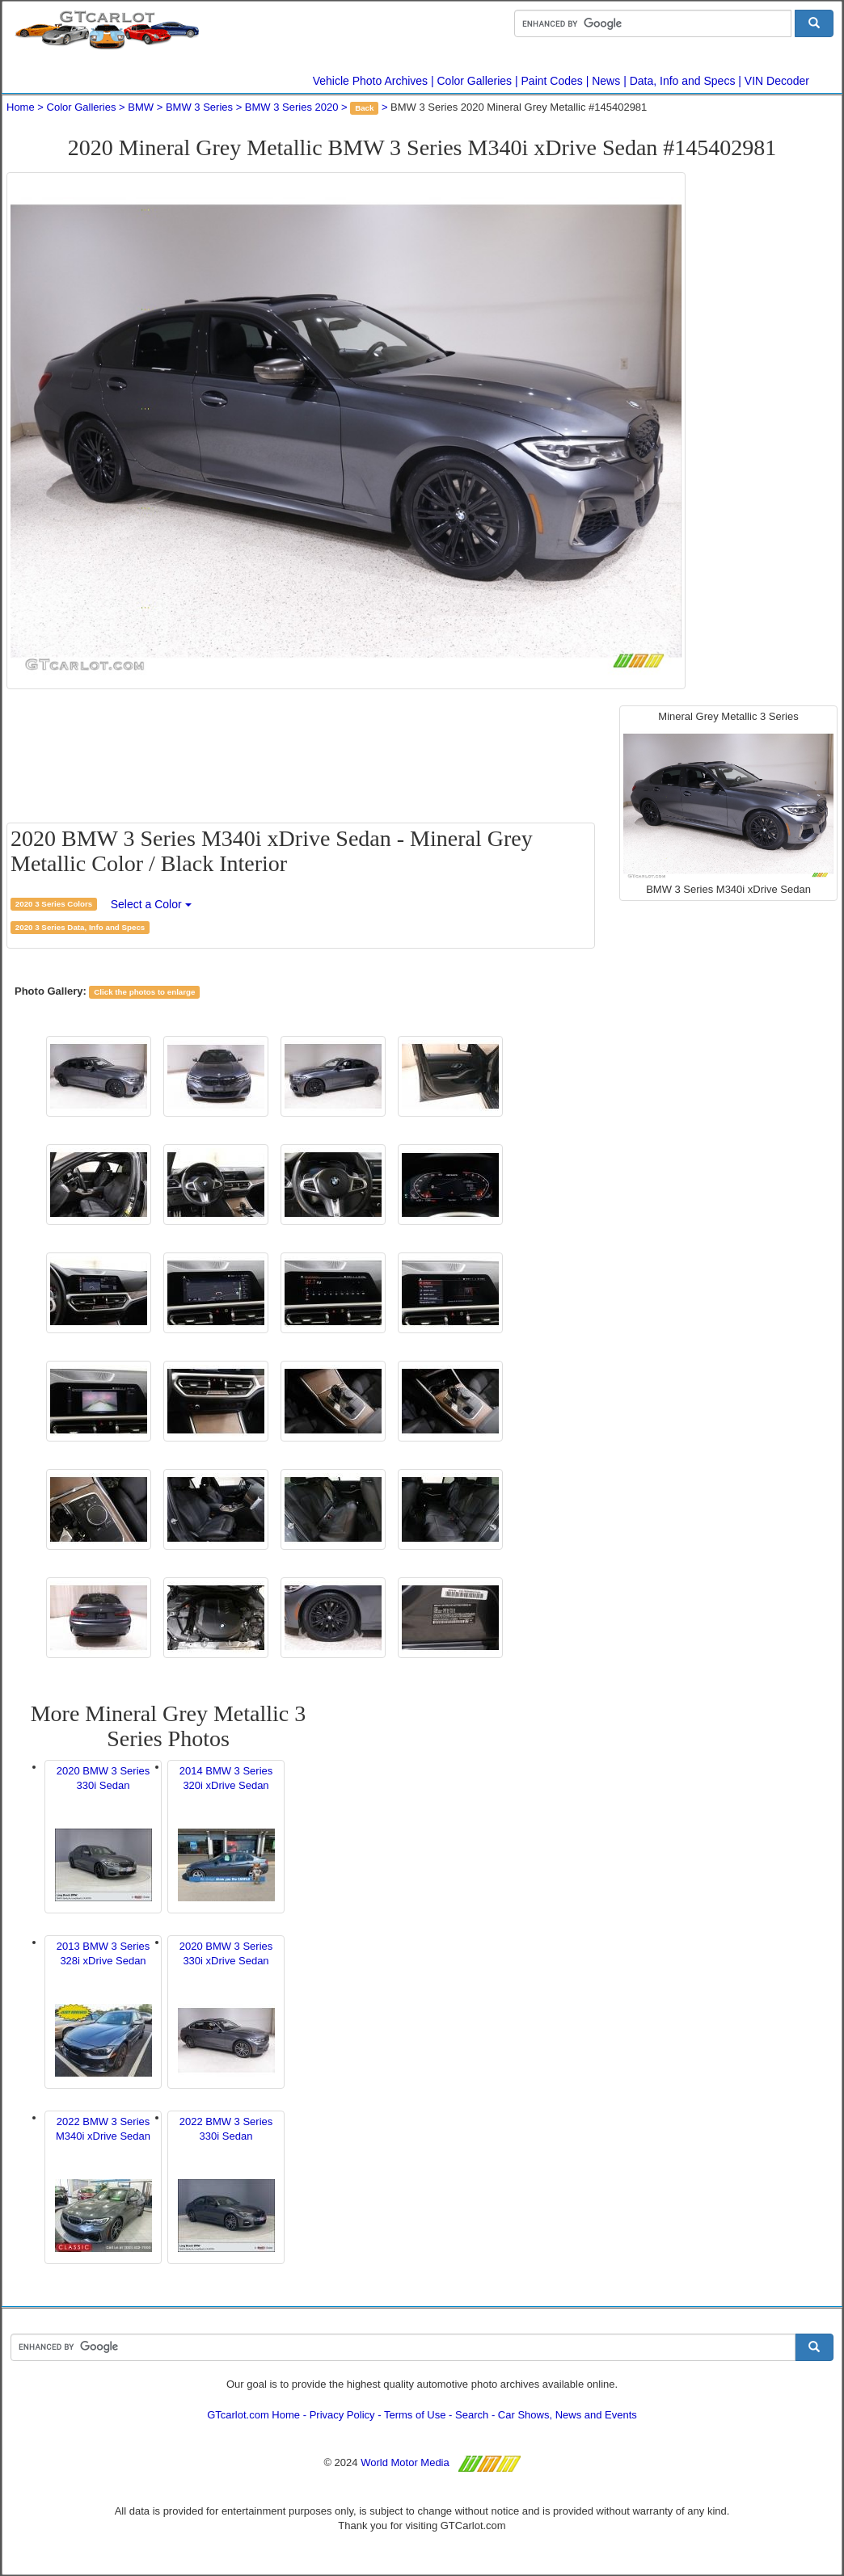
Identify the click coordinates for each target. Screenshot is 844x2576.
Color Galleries (475, 80)
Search (471, 2415)
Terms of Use (415, 2415)
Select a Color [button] (151, 904)
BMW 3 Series (199, 107)
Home (20, 107)
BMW (141, 107)
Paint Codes (552, 80)
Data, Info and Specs (683, 80)
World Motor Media (405, 2462)
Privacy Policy (342, 2415)
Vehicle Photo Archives (370, 80)
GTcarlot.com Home (253, 2415)
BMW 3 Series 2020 (292, 107)
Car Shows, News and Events (567, 2415)
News (606, 80)
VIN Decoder (777, 80)
